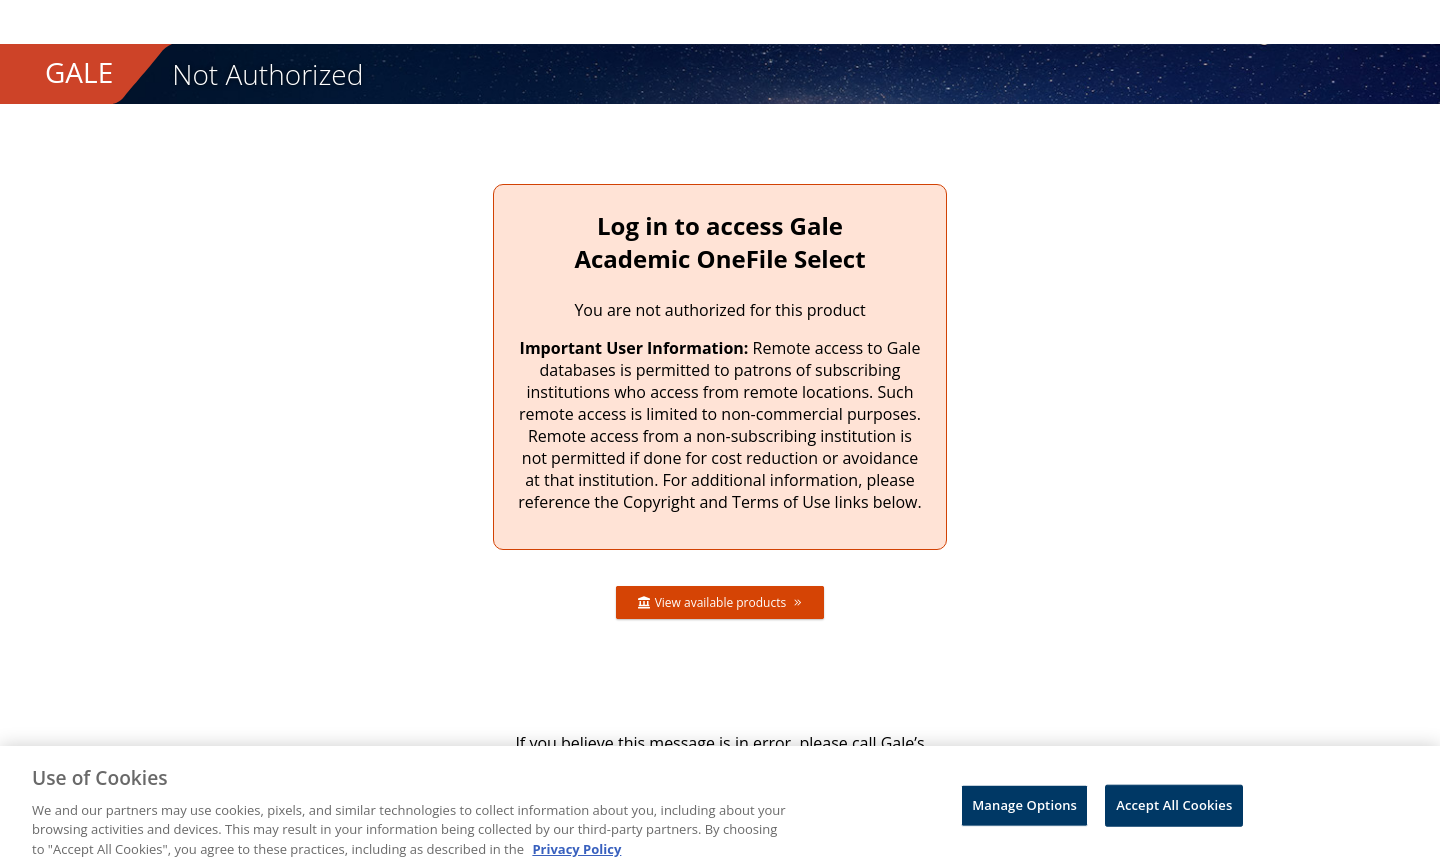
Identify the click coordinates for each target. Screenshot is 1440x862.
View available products (720, 602)
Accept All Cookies (1174, 812)
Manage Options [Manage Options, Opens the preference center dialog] (1024, 812)
